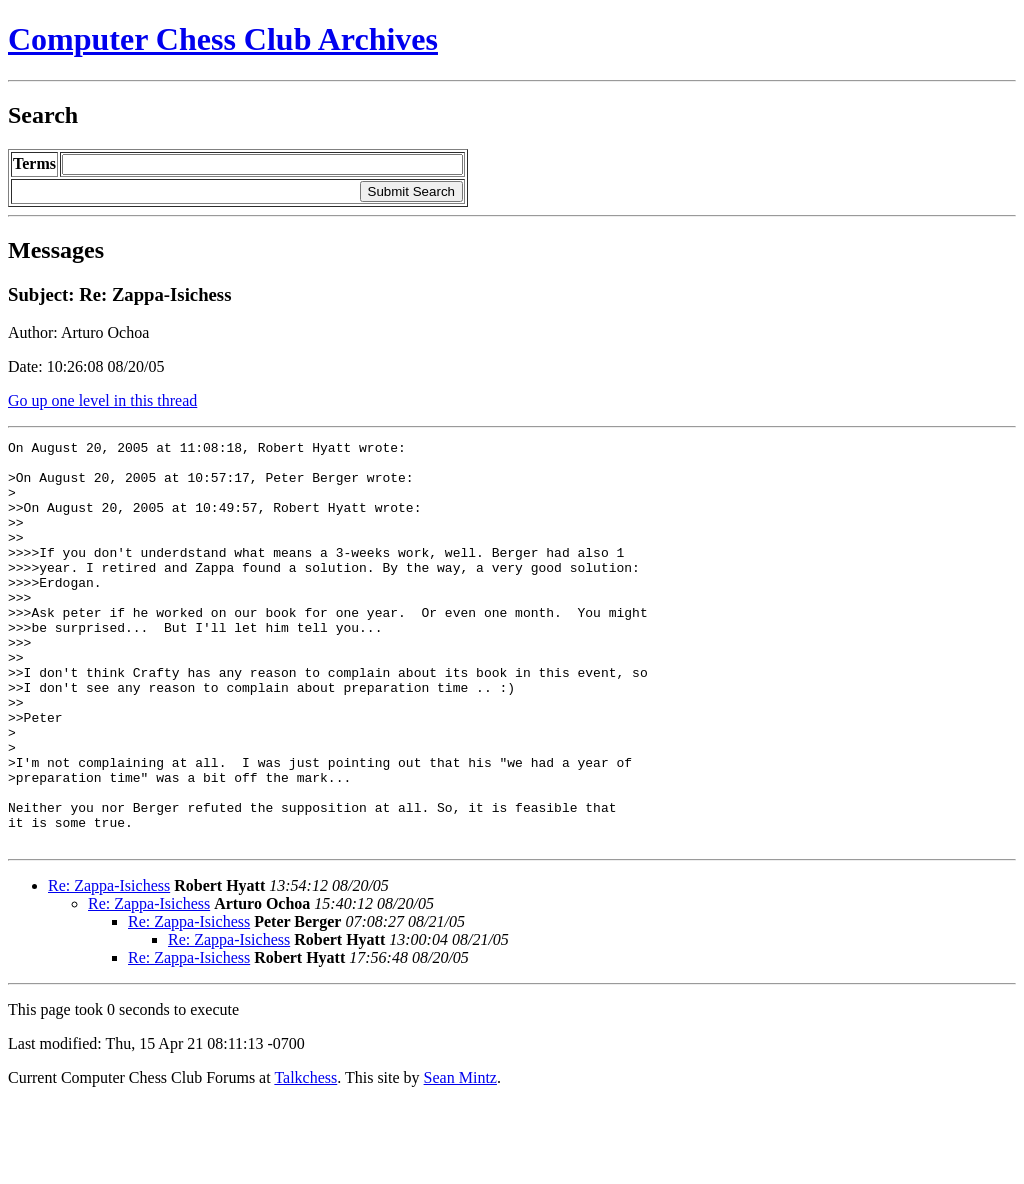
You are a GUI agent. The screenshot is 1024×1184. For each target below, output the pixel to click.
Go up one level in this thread (102, 400)
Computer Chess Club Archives (223, 39)
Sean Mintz (460, 1158)
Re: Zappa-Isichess (109, 966)
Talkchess (305, 1158)
